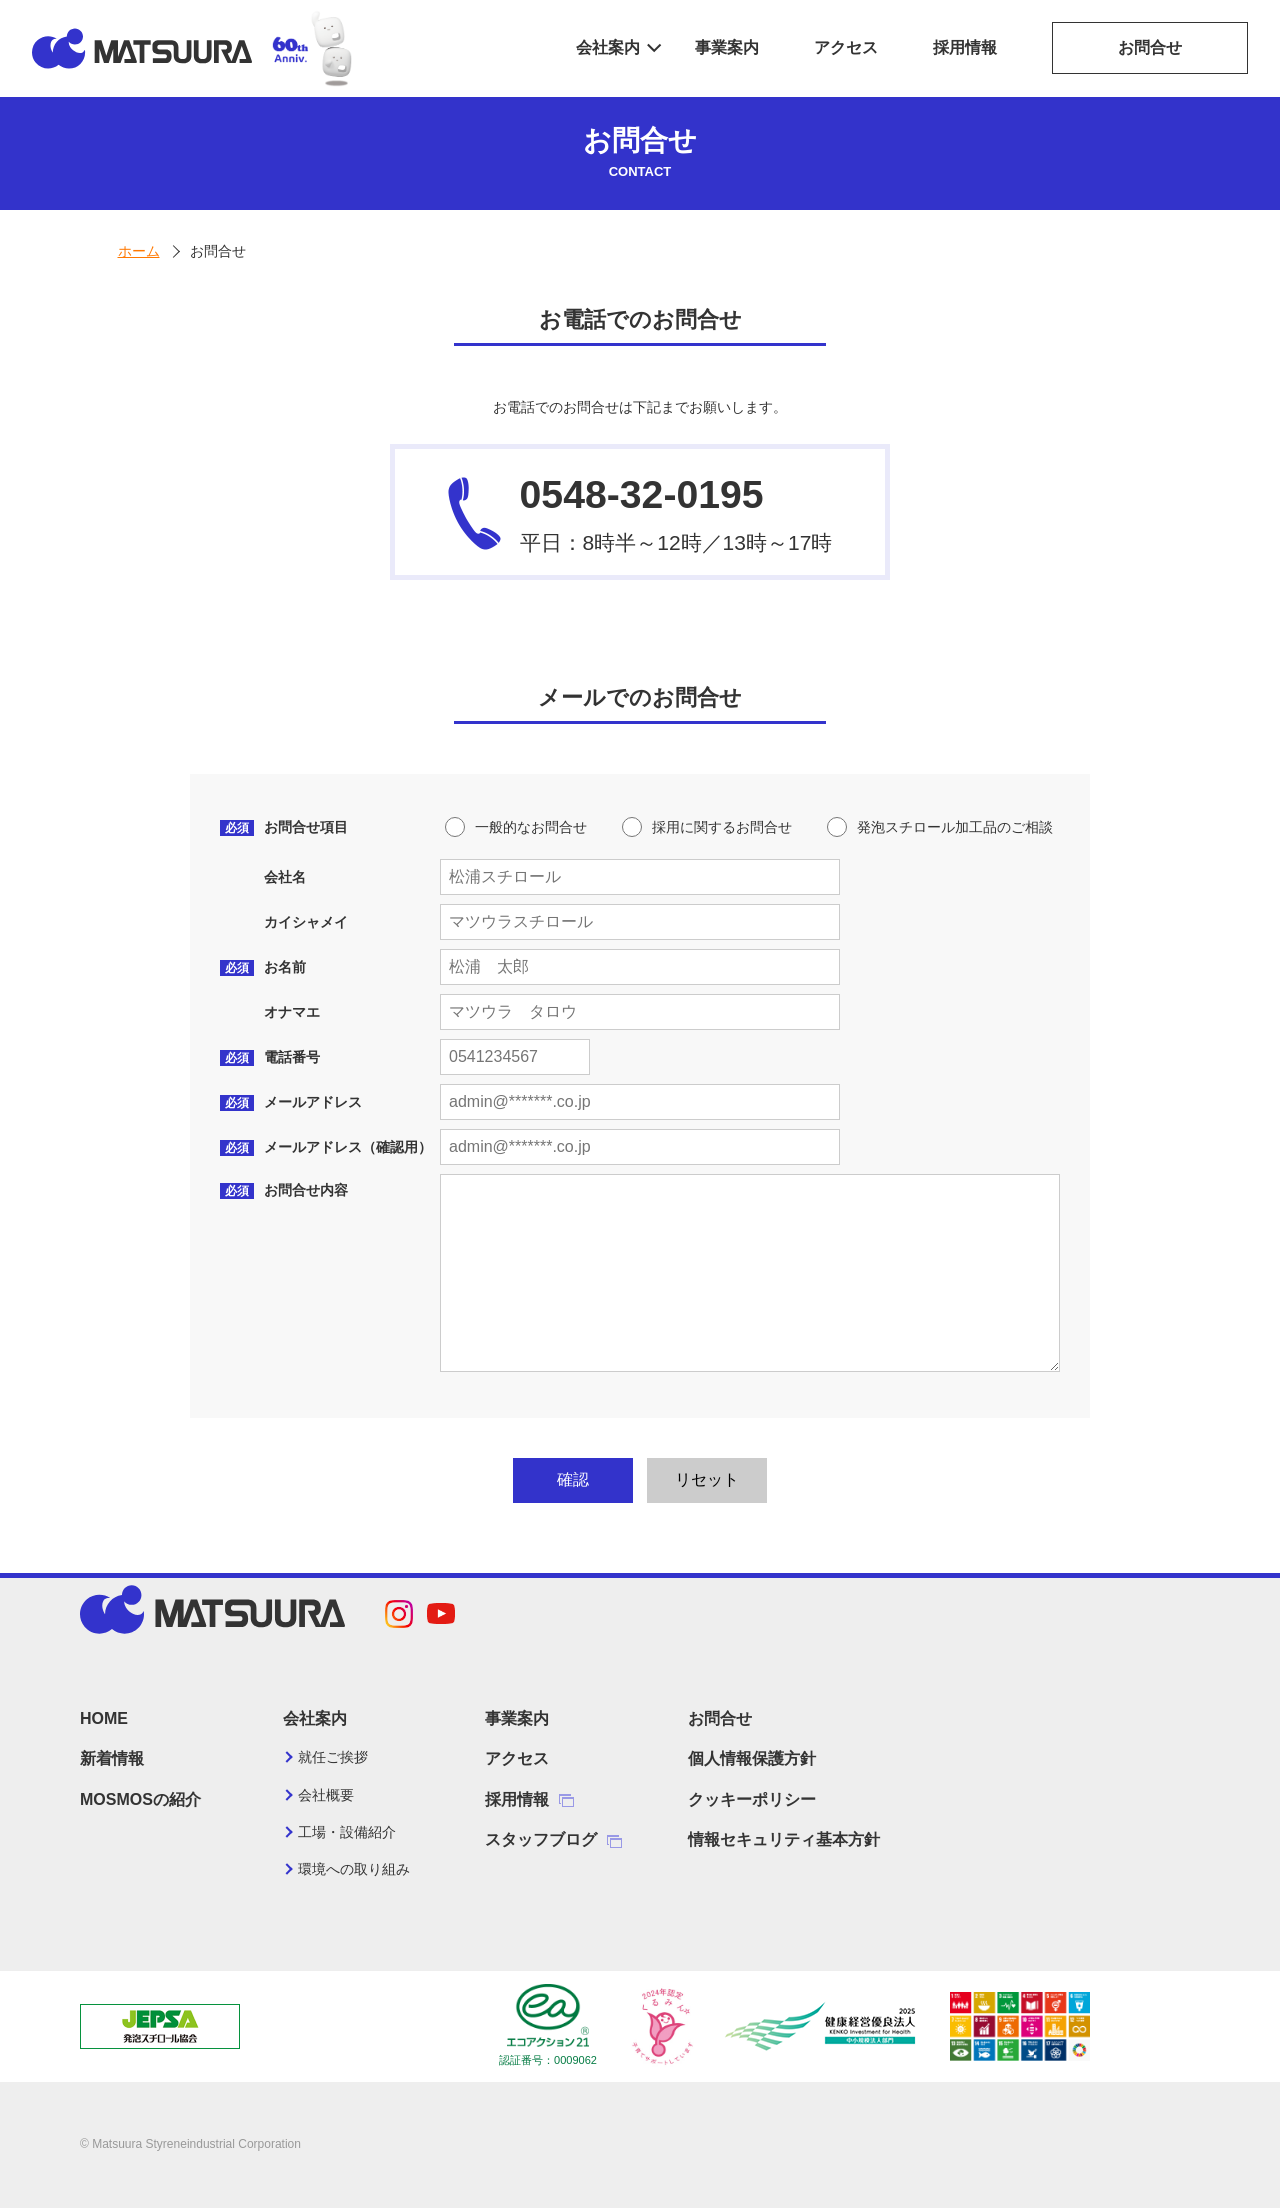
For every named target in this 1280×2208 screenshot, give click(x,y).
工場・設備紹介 (347, 1832)
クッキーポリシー (752, 1799)
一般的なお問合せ (531, 827)
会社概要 (326, 1795)
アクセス (846, 47)
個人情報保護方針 (752, 1758)
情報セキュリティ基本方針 (784, 1839)
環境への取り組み (354, 1869)
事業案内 (727, 47)
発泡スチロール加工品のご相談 (955, 827)
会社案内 (608, 47)
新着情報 (112, 1758)
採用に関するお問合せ (722, 827)
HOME (104, 1718)
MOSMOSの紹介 (140, 1799)
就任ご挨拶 (333, 1757)
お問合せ (1150, 47)
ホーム (139, 251)
